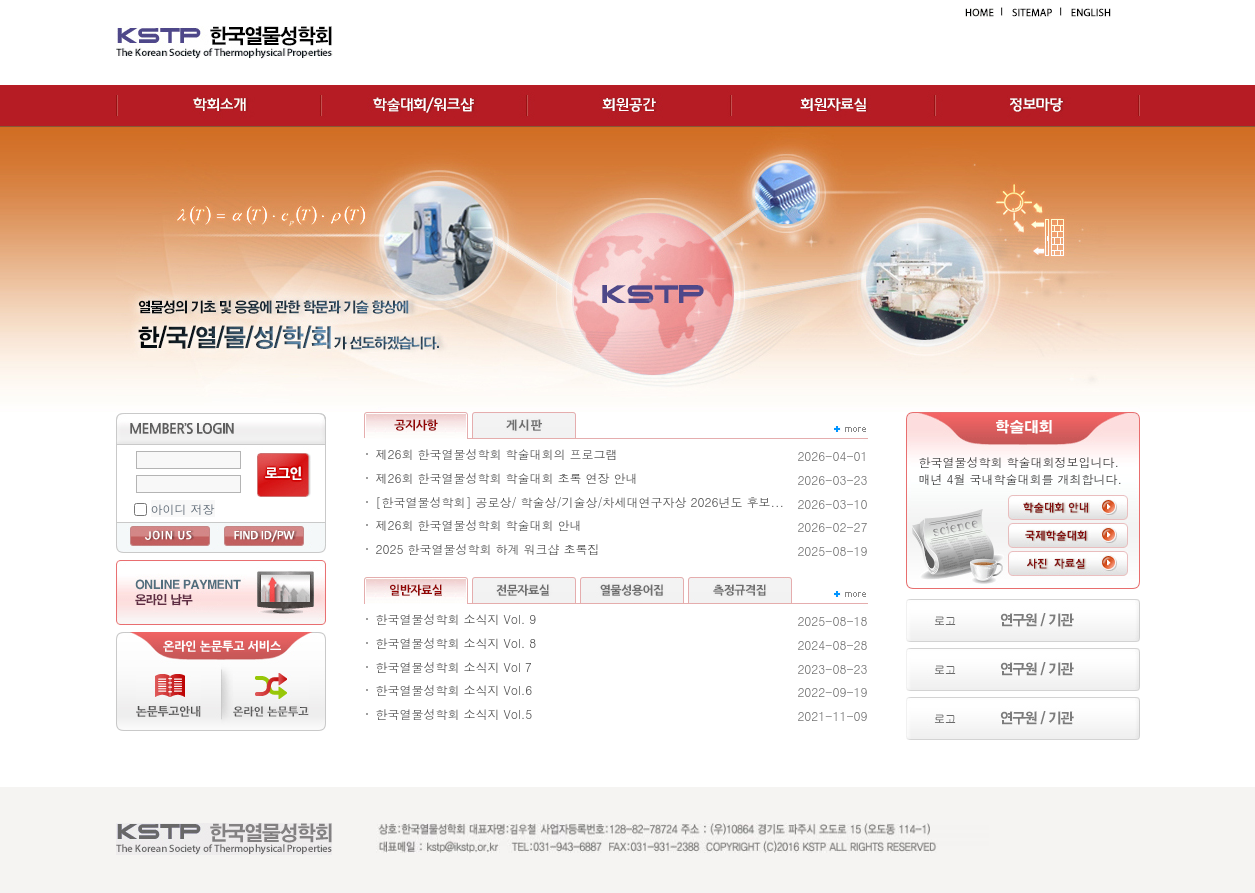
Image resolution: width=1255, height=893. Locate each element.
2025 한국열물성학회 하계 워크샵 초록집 (488, 549)
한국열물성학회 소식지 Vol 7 (454, 667)
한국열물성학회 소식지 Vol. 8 (456, 643)
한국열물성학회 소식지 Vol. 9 (456, 619)
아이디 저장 (183, 508)
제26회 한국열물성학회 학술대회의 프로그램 (497, 454)
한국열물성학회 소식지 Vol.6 (454, 690)
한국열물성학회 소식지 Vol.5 (454, 714)
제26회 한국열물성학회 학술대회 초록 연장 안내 (507, 478)
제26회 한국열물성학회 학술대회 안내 (479, 525)
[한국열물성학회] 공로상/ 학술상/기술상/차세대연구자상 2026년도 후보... (580, 502)
